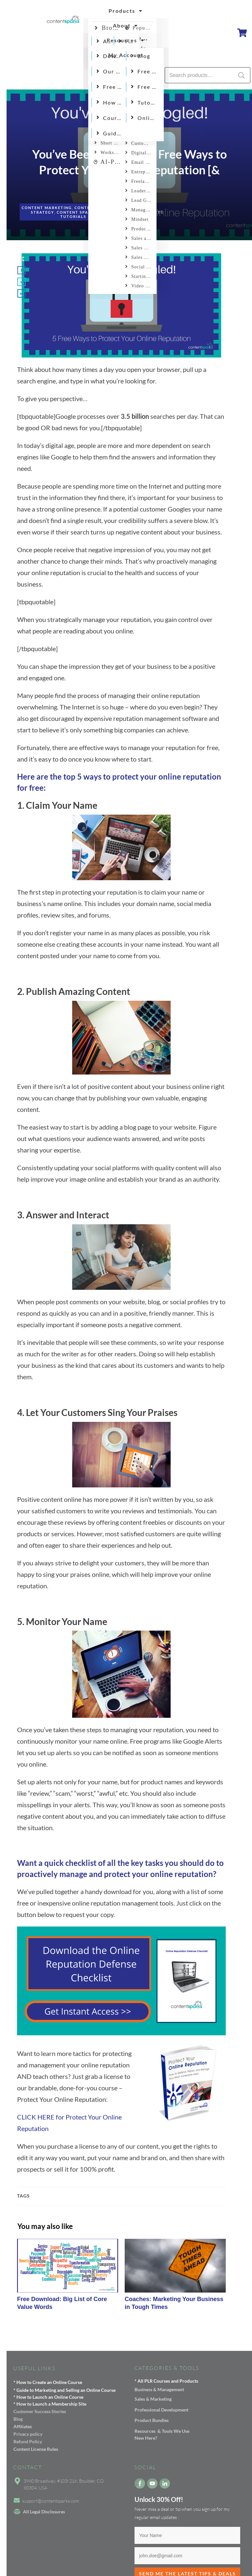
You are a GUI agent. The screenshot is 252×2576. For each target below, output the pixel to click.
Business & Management (159, 2389)
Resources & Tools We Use (162, 2431)
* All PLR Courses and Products (166, 2381)
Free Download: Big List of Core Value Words (67, 2278)
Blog (18, 2419)
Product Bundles (152, 2420)
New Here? (146, 2438)
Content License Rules (35, 2449)
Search (241, 75)
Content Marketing (47, 207)
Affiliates (22, 2426)
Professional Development (161, 2409)
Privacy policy (27, 2434)
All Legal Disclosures (44, 2511)
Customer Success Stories (39, 2411)
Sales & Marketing (153, 2399)
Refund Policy (27, 2441)
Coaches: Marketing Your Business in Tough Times (175, 2278)
